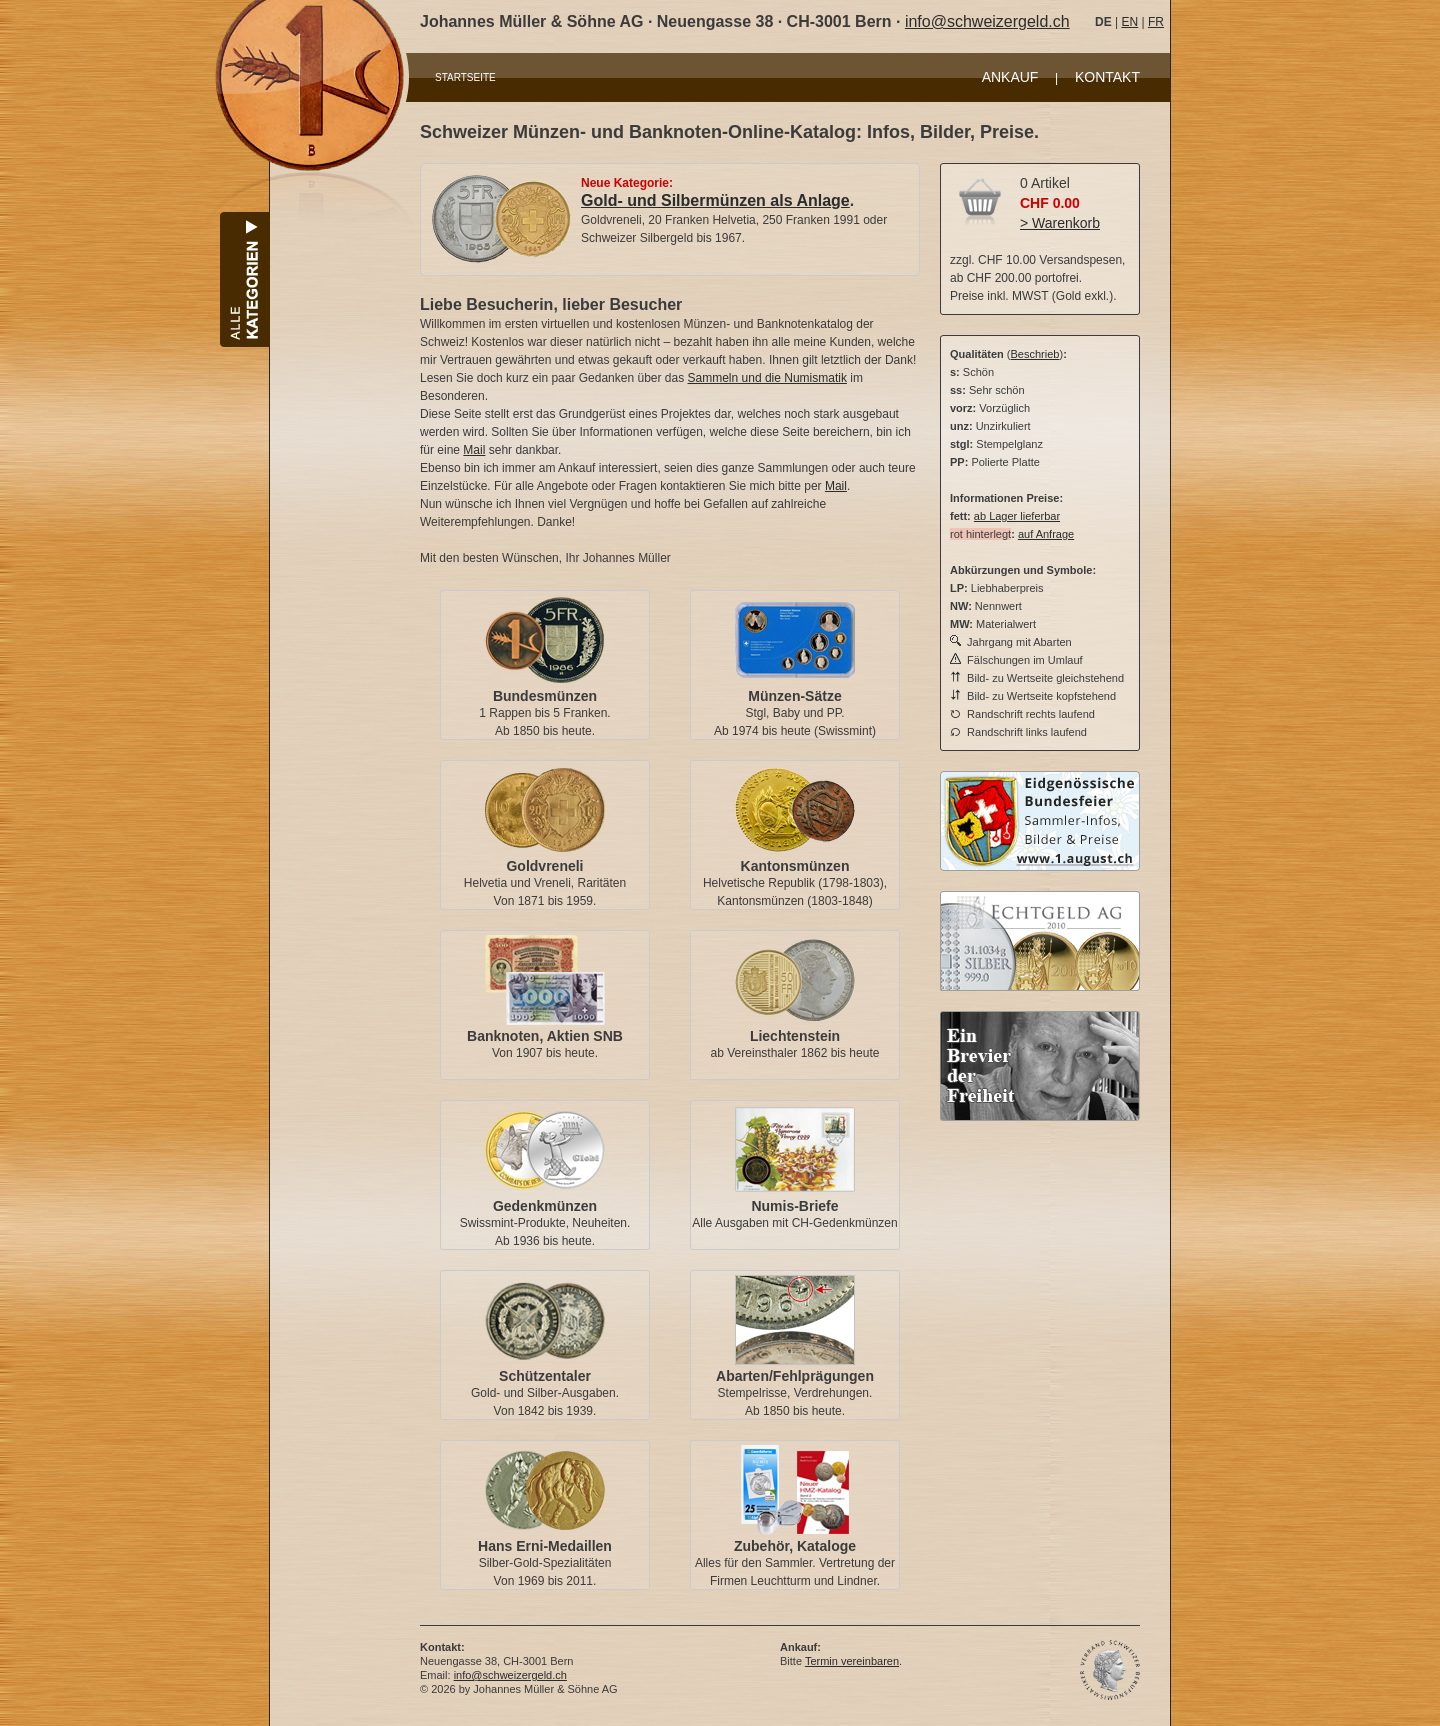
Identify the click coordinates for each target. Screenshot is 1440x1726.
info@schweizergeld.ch (987, 21)
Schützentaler (545, 1376)
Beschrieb (1035, 354)
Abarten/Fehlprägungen (795, 1376)
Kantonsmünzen (795, 866)
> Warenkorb (1060, 223)
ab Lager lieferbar (1017, 516)
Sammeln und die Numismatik (767, 378)
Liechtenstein (795, 1036)
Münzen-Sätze (794, 696)
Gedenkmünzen (545, 1206)
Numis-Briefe (794, 1206)
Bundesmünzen (545, 696)
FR (1156, 22)
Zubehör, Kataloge (795, 1546)
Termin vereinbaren (852, 1661)
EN (1129, 22)
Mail (474, 450)
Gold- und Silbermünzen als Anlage (715, 200)
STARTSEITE (465, 77)
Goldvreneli (544, 866)
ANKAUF (1010, 77)
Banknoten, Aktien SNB (545, 1036)
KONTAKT (1107, 77)
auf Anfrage (1046, 534)
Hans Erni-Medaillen (545, 1546)
